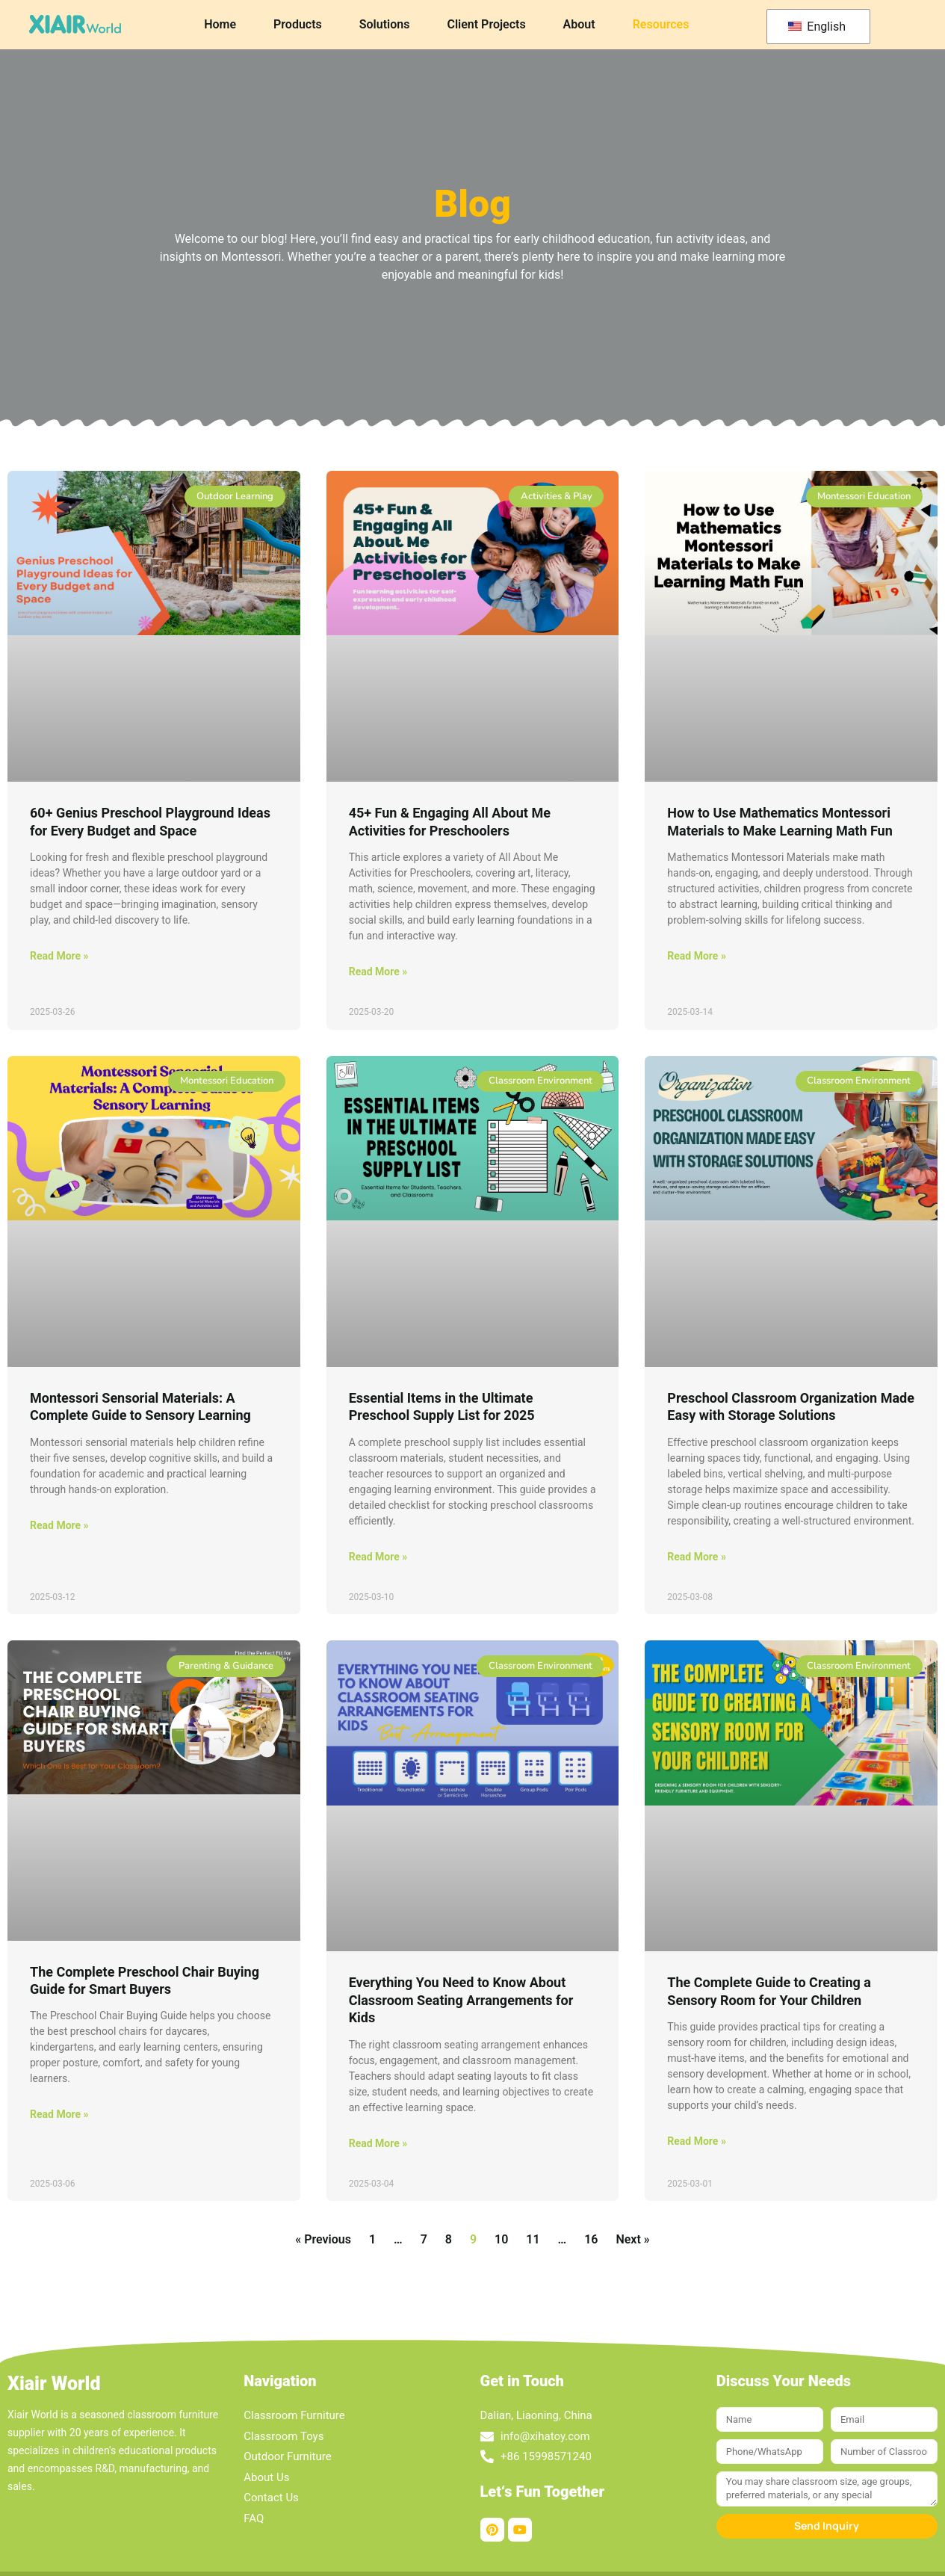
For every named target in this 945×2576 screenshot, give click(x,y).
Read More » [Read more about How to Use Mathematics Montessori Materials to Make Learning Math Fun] (696, 956)
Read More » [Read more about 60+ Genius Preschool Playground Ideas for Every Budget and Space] (59, 956)
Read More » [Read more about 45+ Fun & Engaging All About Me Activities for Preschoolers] (378, 971)
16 (591, 2239)
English (817, 26)
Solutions (384, 24)
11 (532, 2239)
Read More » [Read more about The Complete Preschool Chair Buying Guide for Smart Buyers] (59, 2114)
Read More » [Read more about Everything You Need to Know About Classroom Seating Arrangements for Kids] (378, 2143)
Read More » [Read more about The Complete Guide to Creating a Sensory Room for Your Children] (696, 2141)
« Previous (323, 2239)
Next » (632, 2239)
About (579, 24)
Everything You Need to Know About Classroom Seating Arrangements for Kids (461, 1999)
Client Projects (486, 24)
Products (297, 24)
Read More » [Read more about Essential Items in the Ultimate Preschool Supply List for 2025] (378, 1557)
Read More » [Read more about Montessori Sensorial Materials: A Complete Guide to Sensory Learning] (59, 1525)
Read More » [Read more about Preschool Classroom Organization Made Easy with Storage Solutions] (696, 1557)
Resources (661, 24)
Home (220, 24)
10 (501, 2239)
